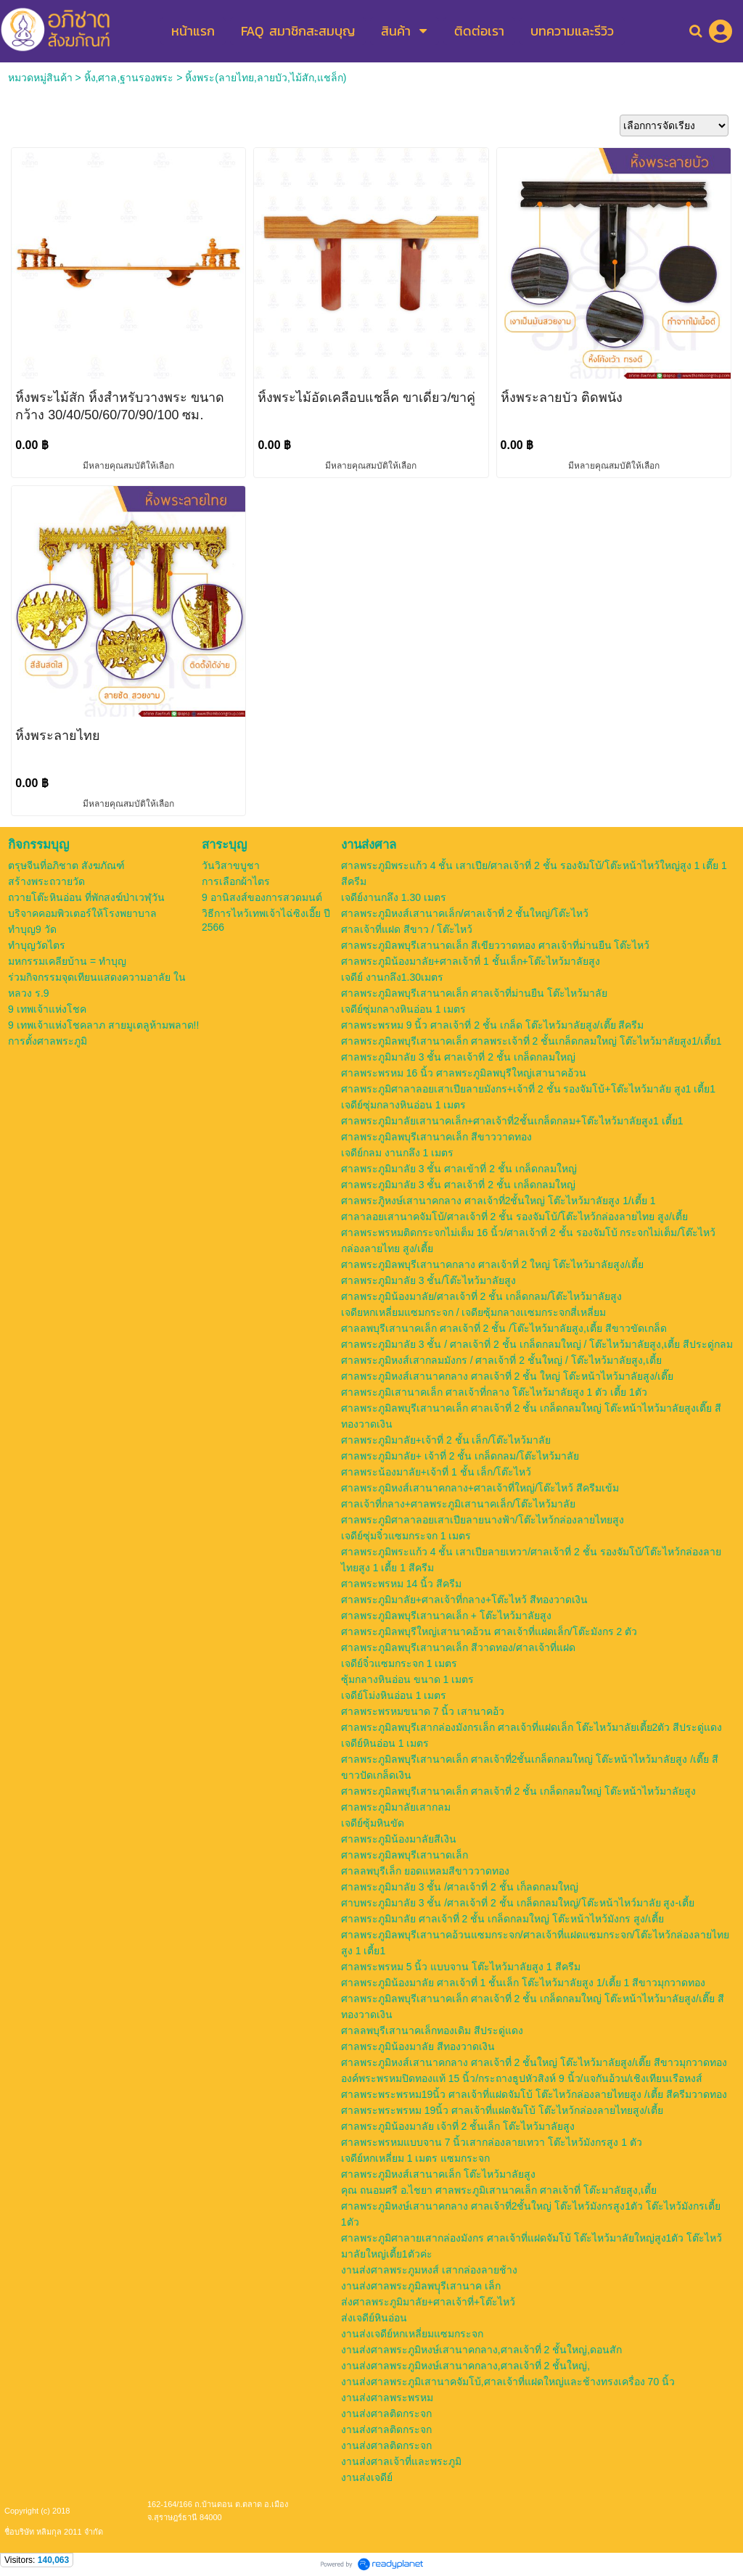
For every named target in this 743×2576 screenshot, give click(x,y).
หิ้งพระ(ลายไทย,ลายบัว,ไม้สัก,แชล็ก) (265, 77)
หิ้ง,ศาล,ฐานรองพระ (129, 77)
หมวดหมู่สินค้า (40, 77)
